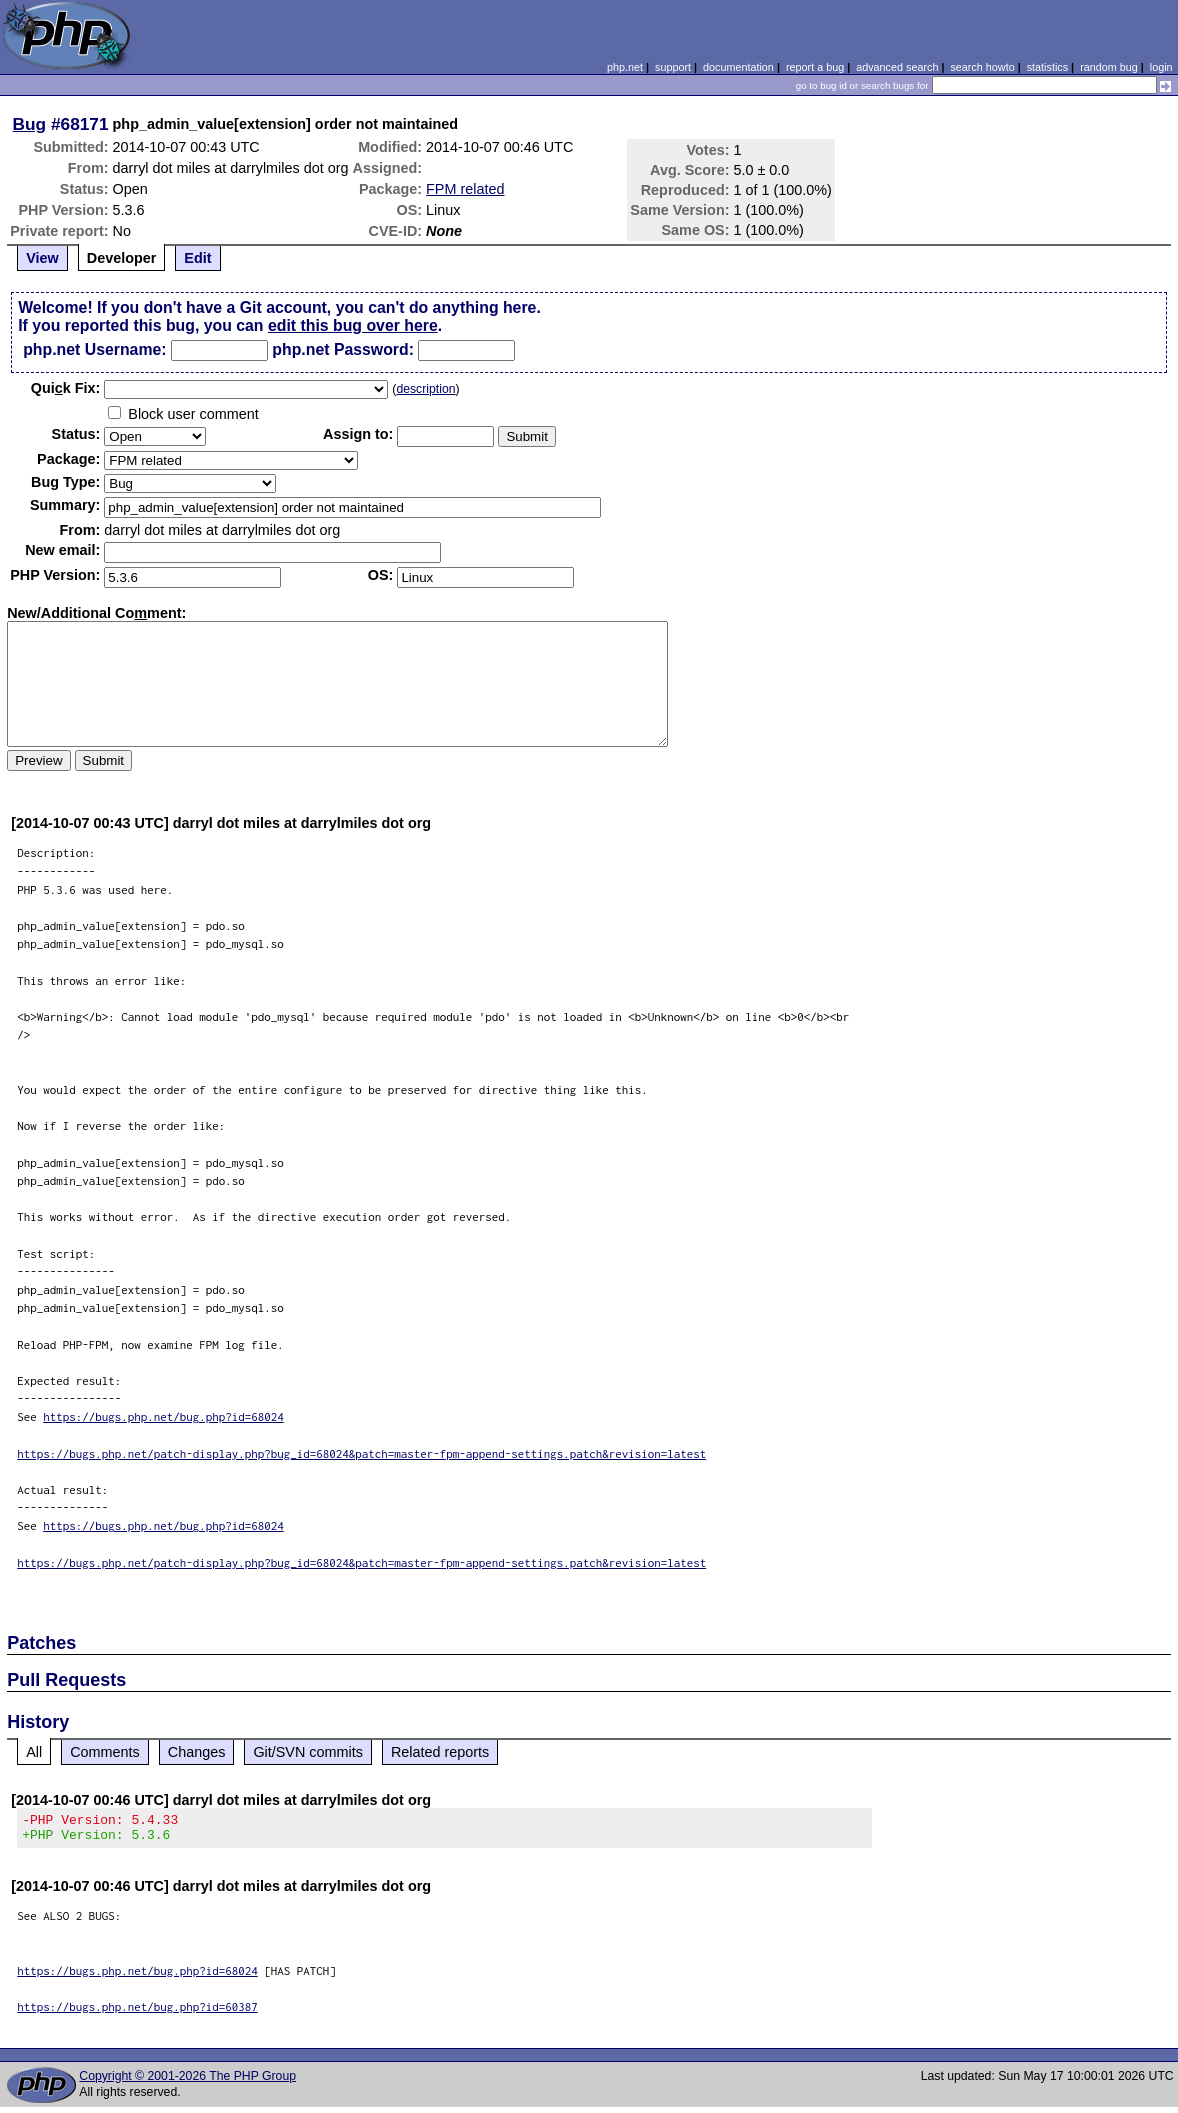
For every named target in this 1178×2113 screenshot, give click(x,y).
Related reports (440, 1752)
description (425, 389)
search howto (982, 67)
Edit (197, 258)
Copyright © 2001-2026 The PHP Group (187, 2082)
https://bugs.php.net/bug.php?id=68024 (163, 1416)
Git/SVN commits (308, 1752)
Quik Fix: (66, 388)
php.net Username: (94, 349)
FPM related (465, 189)
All (34, 1752)
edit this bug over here (353, 325)
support (673, 67)
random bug (1109, 67)
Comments (105, 1752)
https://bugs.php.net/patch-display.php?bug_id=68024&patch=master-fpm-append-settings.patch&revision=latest (361, 1453)
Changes (197, 1752)
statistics (1047, 67)
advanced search (897, 67)
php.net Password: (343, 349)
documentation (738, 67)
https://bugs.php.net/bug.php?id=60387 (137, 2012)
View (42, 258)
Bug (30, 124)
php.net (625, 67)
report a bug (815, 67)
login (1161, 67)
